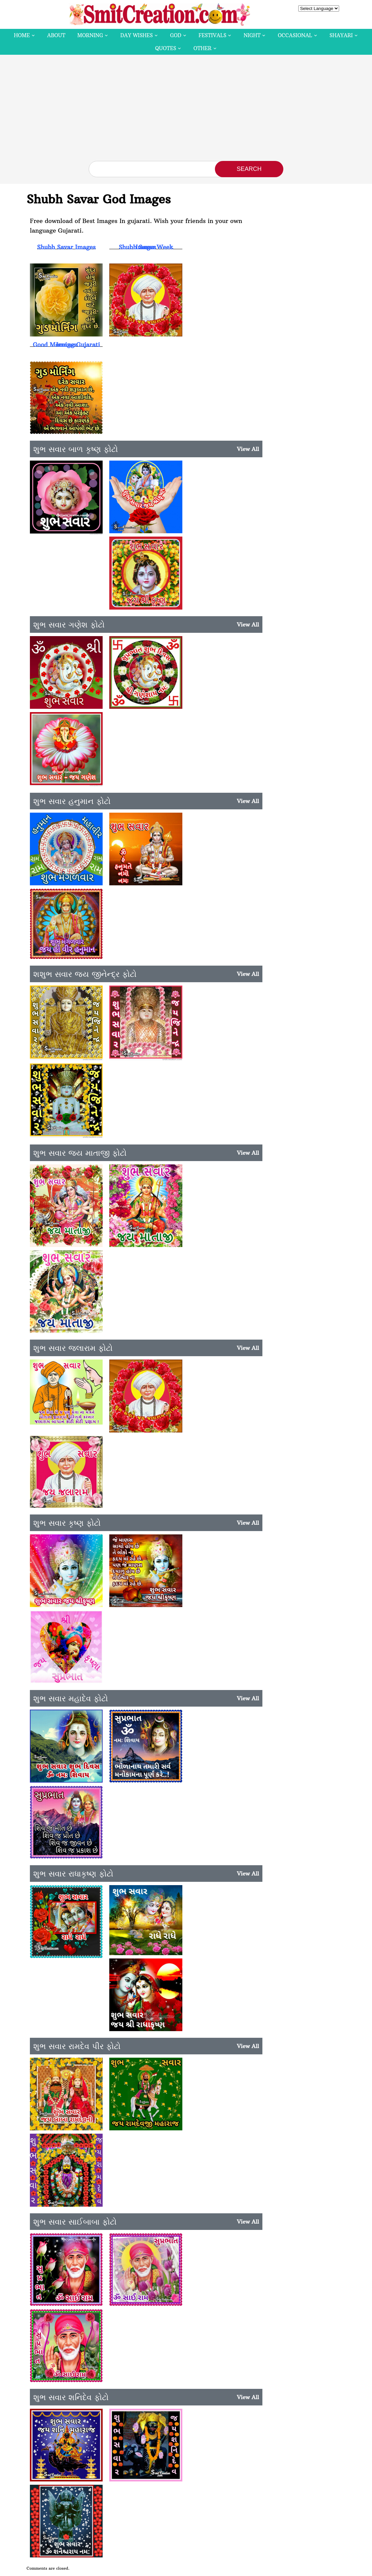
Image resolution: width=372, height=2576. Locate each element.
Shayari (341, 35)
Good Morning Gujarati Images (65, 344)
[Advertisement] (186, 111)
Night (251, 35)
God (175, 35)
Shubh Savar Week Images (145, 247)
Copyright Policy (236, 2567)
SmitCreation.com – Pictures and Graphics (146, 2567)
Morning (90, 35)
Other (202, 48)
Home (22, 35)
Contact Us (302, 2567)
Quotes (165, 48)
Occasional (295, 35)
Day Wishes (136, 35)
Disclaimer (203, 2567)
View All (248, 447)
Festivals (213, 35)
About (56, 35)
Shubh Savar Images (66, 247)
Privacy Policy (271, 2567)
